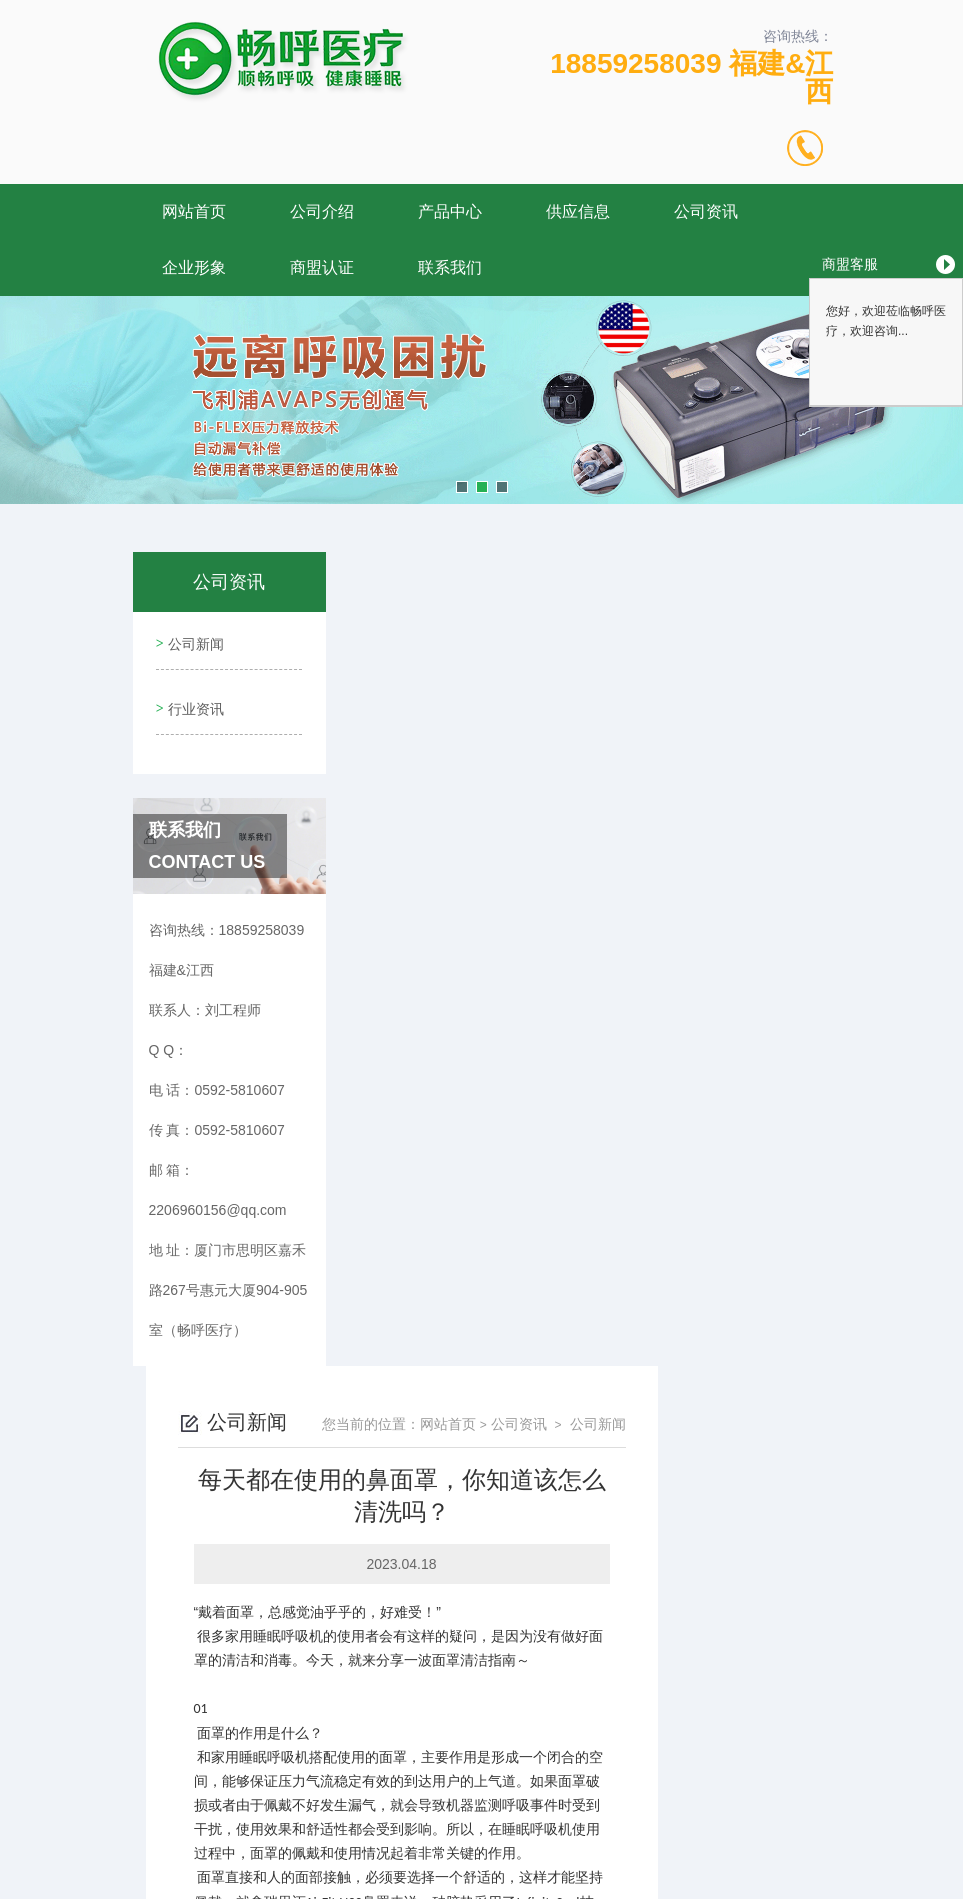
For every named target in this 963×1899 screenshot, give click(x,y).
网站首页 (194, 211)
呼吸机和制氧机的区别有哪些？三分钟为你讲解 (557, 1679)
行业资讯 (194, 697)
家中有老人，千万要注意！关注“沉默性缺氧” (547, 1645)
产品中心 (450, 211)
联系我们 (450, 267)
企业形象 (194, 267)
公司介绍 (322, 211)
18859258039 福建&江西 (691, 77)
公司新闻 (194, 640)
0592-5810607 (287, 1803)
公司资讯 (706, 211)
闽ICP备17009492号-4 (622, 1835)
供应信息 (578, 211)
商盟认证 (322, 267)
